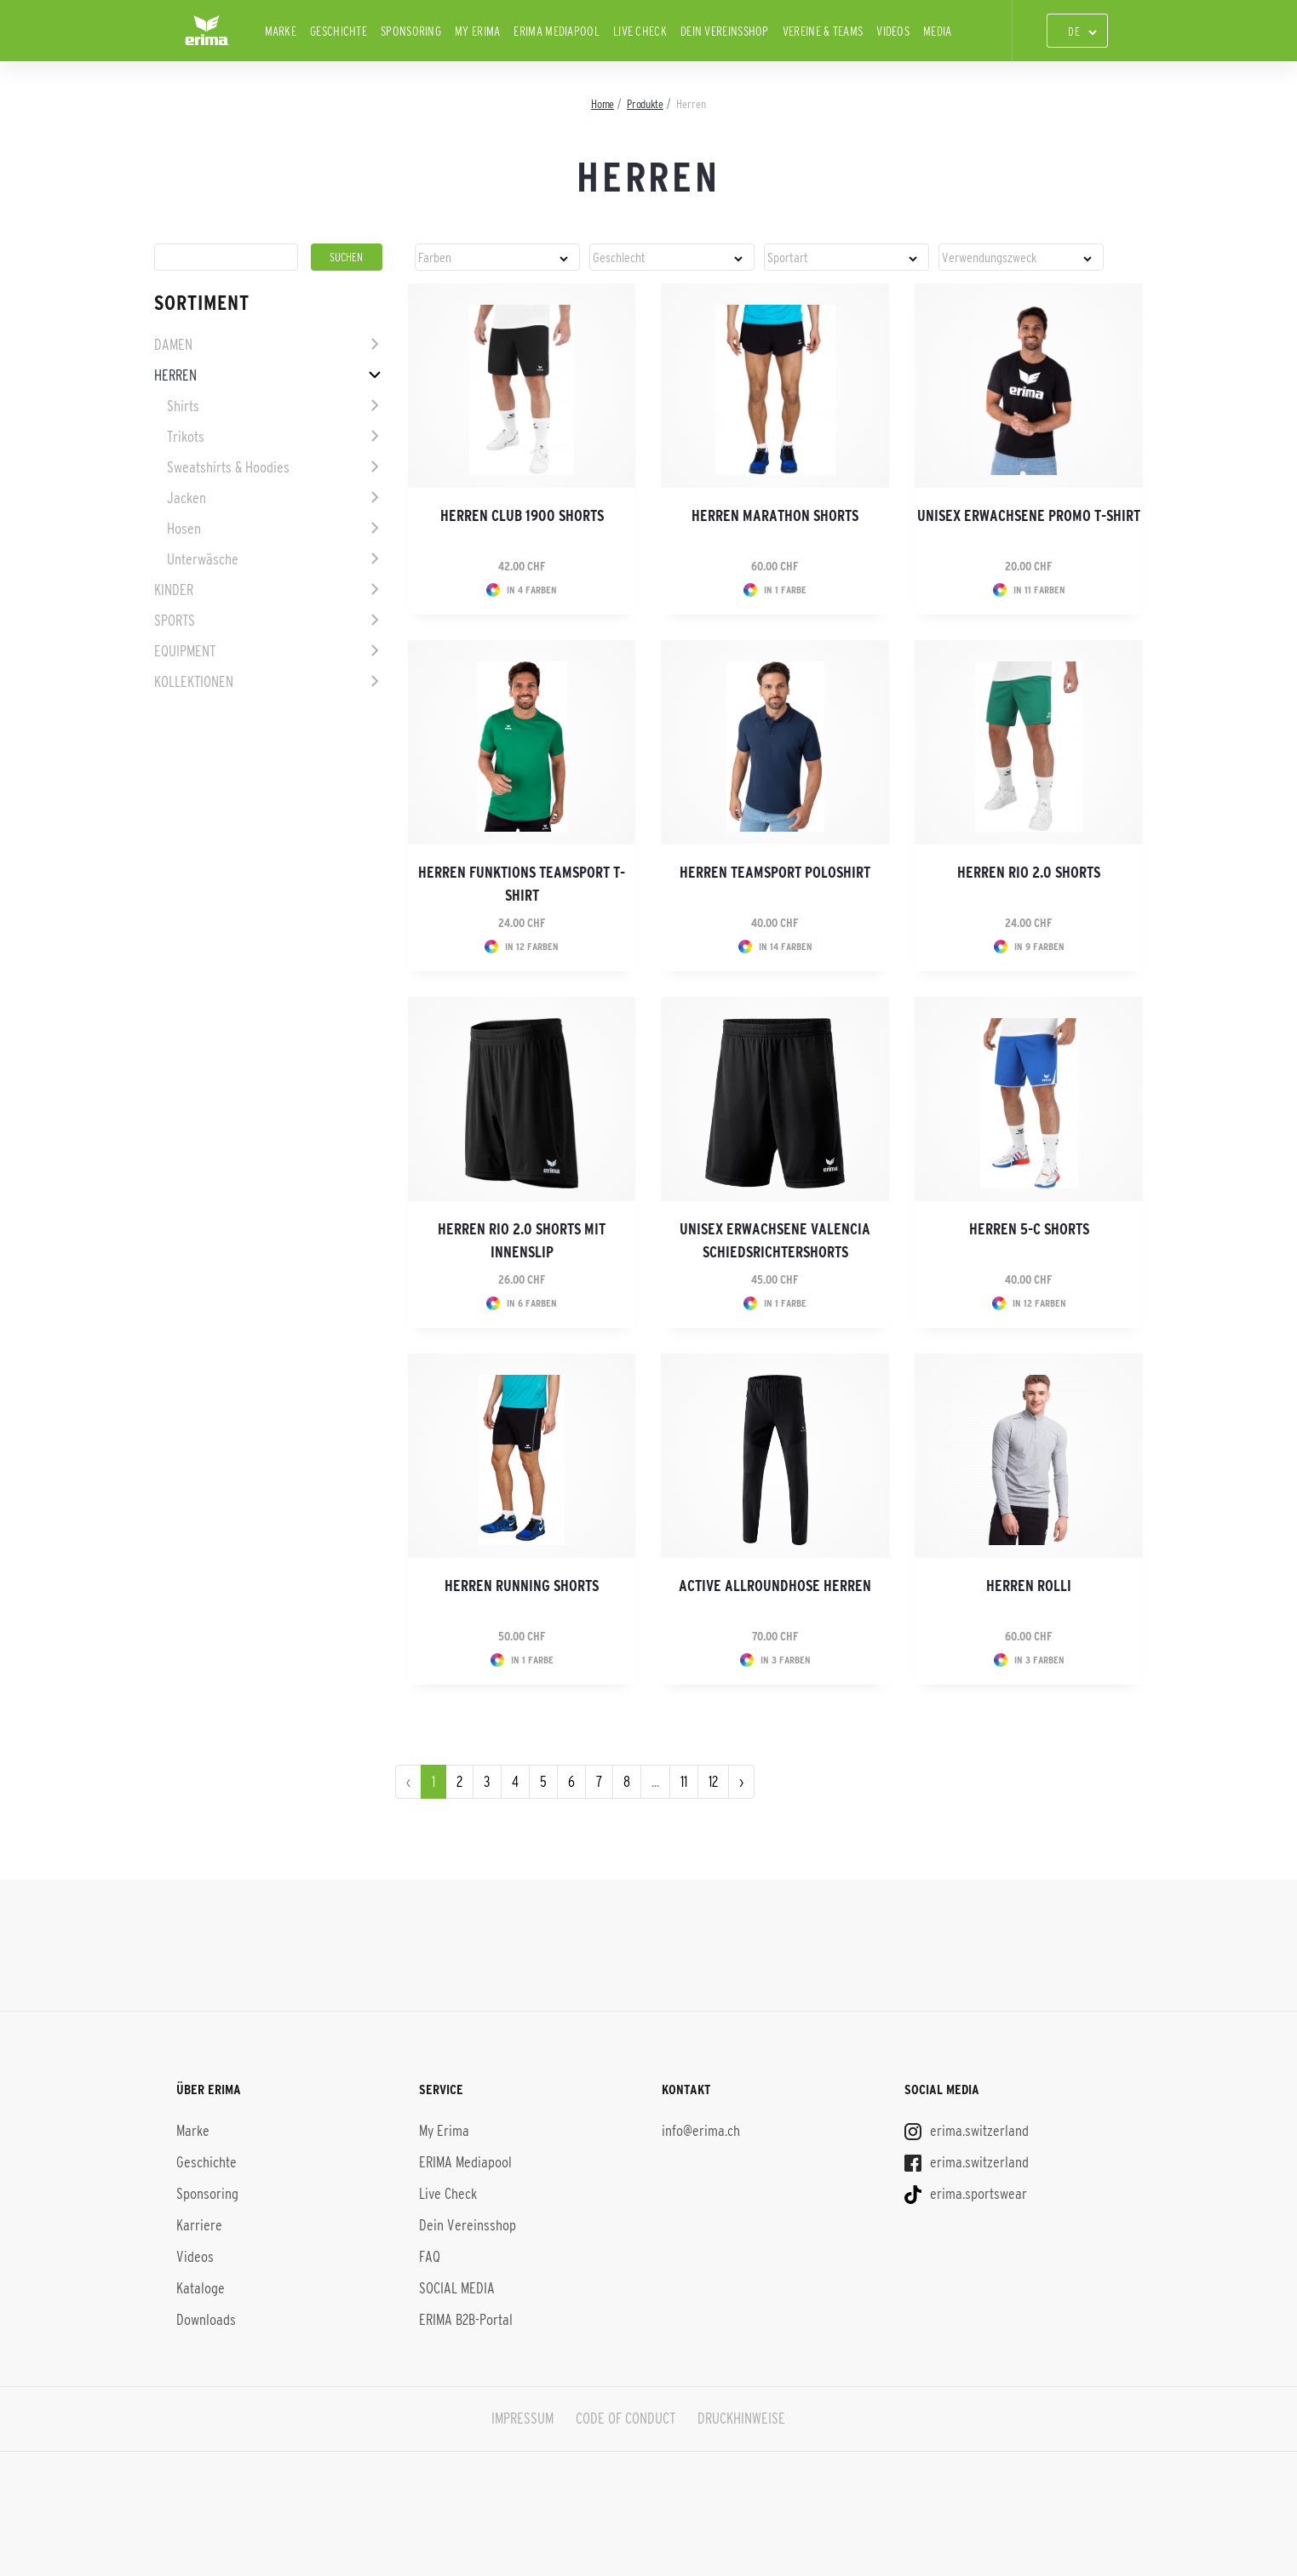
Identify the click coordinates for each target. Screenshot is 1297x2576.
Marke (281, 31)
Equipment (184, 651)
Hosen (184, 528)
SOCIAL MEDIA (457, 2288)
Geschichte (338, 31)
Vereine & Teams (823, 31)
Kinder (173, 589)
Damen (173, 344)
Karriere (199, 2225)
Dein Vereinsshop (724, 31)
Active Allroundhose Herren (775, 1585)
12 (713, 1781)
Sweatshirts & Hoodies (228, 467)
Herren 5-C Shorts (1029, 1229)
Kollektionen (193, 681)
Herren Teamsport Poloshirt (775, 872)
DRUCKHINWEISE (742, 2418)
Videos (893, 31)
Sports (174, 620)
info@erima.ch (701, 2130)
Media (937, 31)
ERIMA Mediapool (557, 31)
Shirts (183, 406)
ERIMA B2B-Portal (466, 2319)
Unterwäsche (202, 559)
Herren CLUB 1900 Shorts (522, 515)
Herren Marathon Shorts (775, 515)
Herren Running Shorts (522, 1585)
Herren (175, 375)
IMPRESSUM (522, 2418)
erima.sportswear (965, 2193)
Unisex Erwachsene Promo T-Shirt (1028, 515)
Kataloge (200, 2288)
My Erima (477, 31)
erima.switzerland (966, 2130)
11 (683, 1781)
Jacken (186, 498)
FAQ (429, 2256)
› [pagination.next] (741, 1781)
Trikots (185, 436)
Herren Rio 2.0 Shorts (1028, 872)
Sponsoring (411, 31)
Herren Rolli (1028, 1585)
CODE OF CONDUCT (625, 2418)
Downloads (206, 2319)
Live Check (640, 31)
